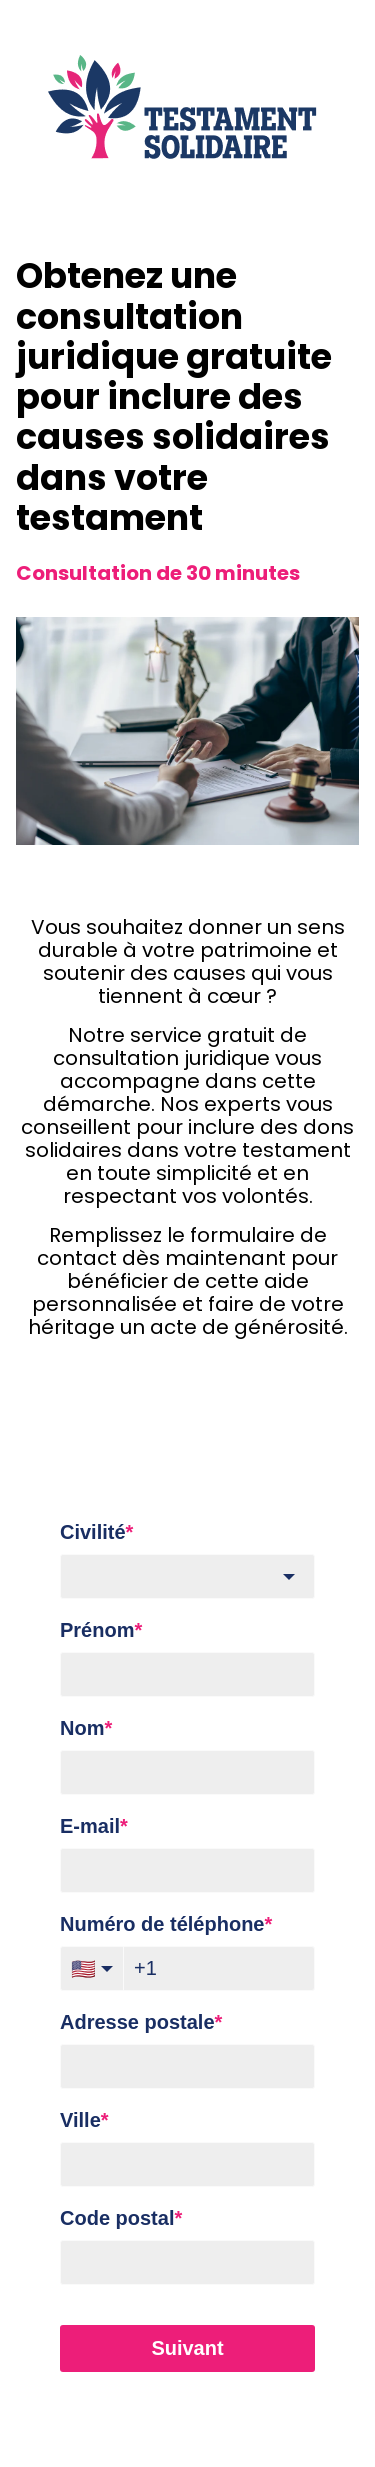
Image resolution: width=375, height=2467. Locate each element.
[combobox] (187, 1576)
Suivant (187, 2348)
